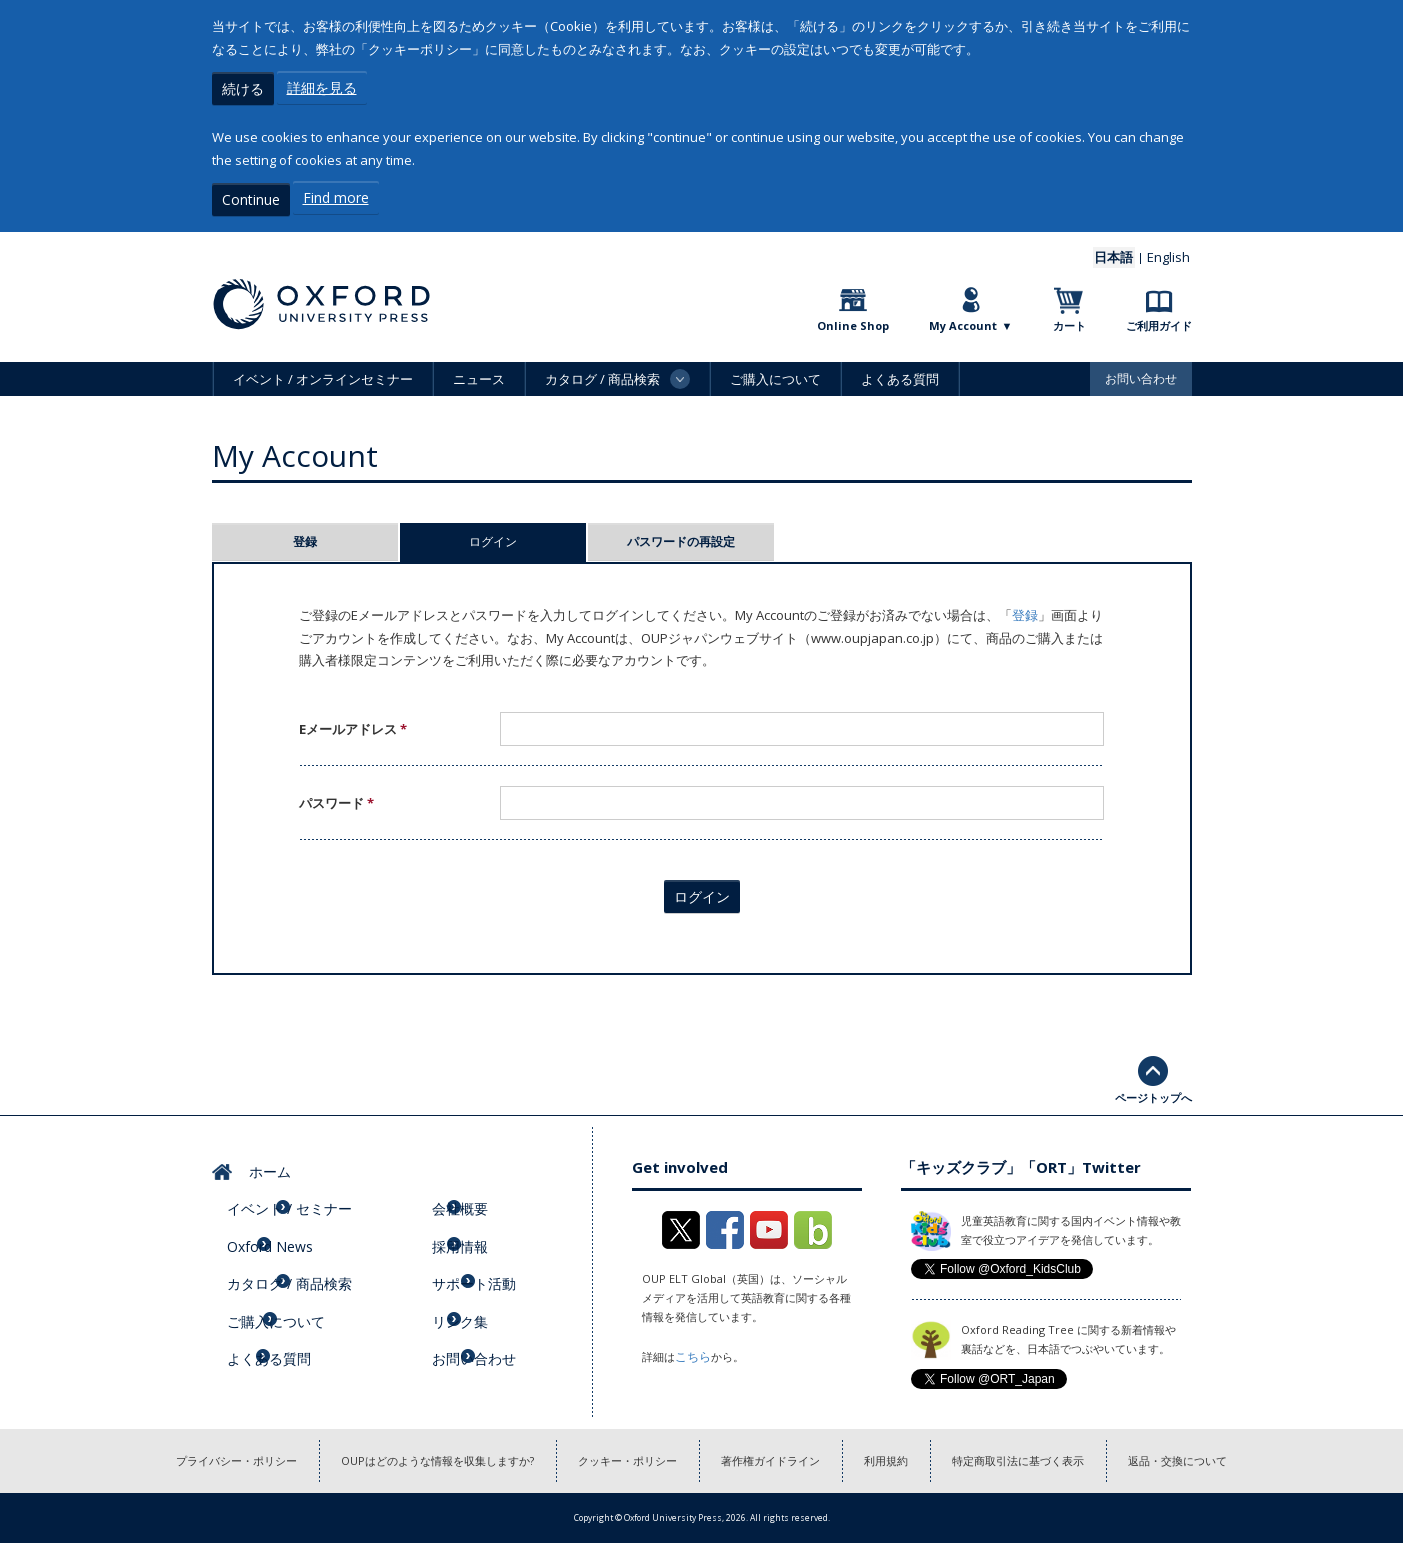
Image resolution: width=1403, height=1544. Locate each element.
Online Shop (853, 320)
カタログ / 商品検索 (299, 1249)
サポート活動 (486, 1249)
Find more (336, 195)
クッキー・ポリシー (621, 1458)
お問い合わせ (1141, 373)
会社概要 (473, 1191)
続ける (243, 87)
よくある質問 (900, 374)
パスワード (336, 798)
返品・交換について (1221, 1458)
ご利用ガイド (1159, 320)
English (1172, 252)
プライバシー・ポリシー (194, 1458)
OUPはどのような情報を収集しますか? (413, 1458)
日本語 (1124, 252)
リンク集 (473, 1277)
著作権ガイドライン (777, 1458)
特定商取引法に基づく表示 (1047, 1458)
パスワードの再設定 (681, 536)
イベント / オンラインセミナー (323, 374)
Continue (251, 195)
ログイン (527, 536)
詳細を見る (322, 87)
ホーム (261, 1162)
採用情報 (473, 1220)
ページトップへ (1153, 1092)
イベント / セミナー (299, 1191)
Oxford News (282, 1220)
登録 (305, 536)
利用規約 (903, 1458)
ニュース (479, 374)
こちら (691, 1350)
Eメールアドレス (353, 724)
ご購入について (775, 374)
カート (1069, 320)
